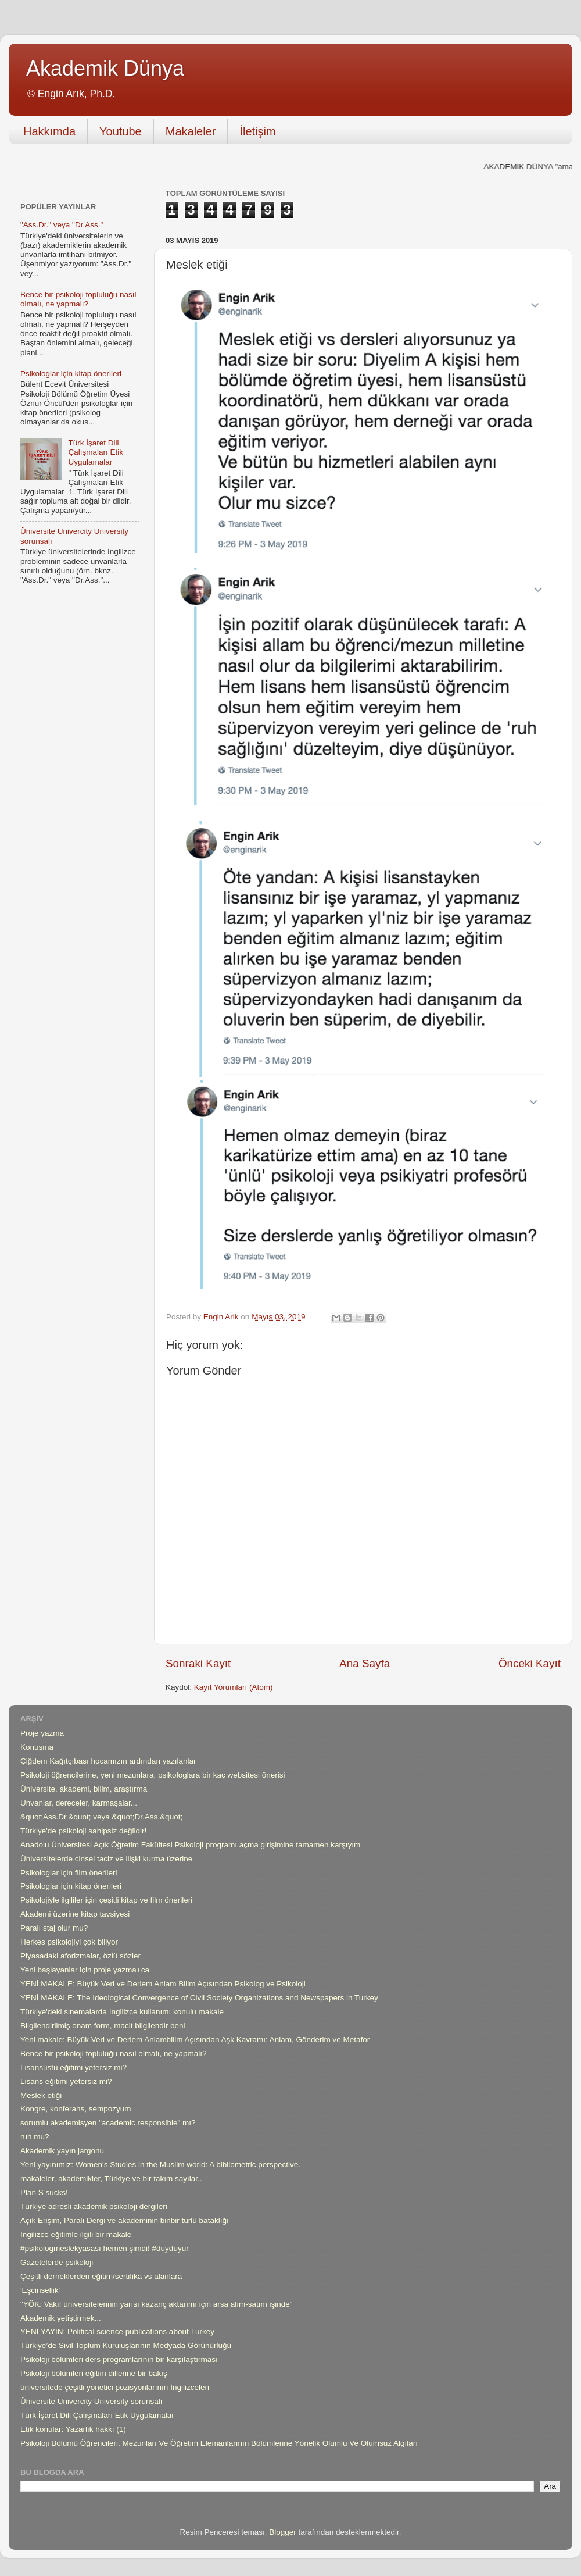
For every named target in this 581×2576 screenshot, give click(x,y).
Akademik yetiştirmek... (60, 2318)
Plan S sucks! (44, 2192)
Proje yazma (42, 1733)
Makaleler (191, 131)
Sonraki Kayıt (198, 1663)
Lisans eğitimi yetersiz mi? (66, 2081)
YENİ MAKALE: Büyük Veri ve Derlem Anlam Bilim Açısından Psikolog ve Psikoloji (163, 1983)
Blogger (282, 2532)
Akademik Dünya (105, 68)
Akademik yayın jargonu (62, 2150)
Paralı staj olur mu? (54, 1928)
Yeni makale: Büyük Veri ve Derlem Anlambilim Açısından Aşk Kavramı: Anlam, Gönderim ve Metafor (195, 2039)
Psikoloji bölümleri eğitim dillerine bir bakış (93, 2373)
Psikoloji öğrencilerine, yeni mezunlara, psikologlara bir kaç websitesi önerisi (152, 1775)
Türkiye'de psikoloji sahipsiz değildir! (83, 1830)
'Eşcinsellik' (40, 2290)
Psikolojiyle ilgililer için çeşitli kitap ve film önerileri (106, 1900)
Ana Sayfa (364, 1663)
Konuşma (36, 1747)
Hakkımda (49, 131)
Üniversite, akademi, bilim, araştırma (83, 1789)
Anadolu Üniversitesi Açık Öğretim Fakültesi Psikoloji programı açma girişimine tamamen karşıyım (190, 1844)
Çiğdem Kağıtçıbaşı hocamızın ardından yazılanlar (108, 1761)
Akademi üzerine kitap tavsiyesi (75, 1914)
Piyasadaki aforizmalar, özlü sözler (80, 1955)
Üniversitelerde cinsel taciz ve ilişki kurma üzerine (106, 1858)
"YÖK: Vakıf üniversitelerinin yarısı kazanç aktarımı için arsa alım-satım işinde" (156, 2304)
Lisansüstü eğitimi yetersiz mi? (73, 2067)
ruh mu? (34, 2136)
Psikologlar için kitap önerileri (70, 373)
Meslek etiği (41, 2095)
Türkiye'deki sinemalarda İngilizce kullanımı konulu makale (122, 2011)
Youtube (120, 131)
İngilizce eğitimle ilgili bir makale (75, 2234)
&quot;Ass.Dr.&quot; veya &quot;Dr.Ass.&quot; (101, 1817)
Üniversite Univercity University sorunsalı (91, 2401)
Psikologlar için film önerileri (68, 1872)
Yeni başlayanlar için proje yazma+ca (84, 1969)
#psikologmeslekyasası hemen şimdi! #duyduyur (104, 2248)
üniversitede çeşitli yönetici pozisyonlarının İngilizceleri (114, 2387)
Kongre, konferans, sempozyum (75, 2108)
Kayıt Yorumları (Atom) (233, 1687)
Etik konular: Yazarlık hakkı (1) (73, 2429)
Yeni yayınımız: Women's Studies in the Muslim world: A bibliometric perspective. (160, 2164)
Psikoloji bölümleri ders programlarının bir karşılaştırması (119, 2359)
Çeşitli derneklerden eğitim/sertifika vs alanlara (101, 2276)
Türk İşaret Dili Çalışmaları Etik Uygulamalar (95, 452)
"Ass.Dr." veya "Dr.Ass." (61, 224)
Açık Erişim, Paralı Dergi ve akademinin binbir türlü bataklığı (124, 2220)
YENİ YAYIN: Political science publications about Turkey (117, 2331)
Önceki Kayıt (529, 1663)
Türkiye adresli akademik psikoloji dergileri (93, 2206)
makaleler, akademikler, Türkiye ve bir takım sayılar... (112, 2178)
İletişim (257, 131)
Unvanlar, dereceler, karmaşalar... (78, 1803)
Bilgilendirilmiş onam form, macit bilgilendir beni (102, 2025)
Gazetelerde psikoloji (56, 2262)
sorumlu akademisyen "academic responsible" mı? (107, 2122)
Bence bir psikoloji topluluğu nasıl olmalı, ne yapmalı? (78, 299)
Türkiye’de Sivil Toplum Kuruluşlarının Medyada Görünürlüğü (125, 2345)
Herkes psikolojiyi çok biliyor (69, 1942)
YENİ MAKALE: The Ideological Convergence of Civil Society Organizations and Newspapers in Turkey (199, 1997)
